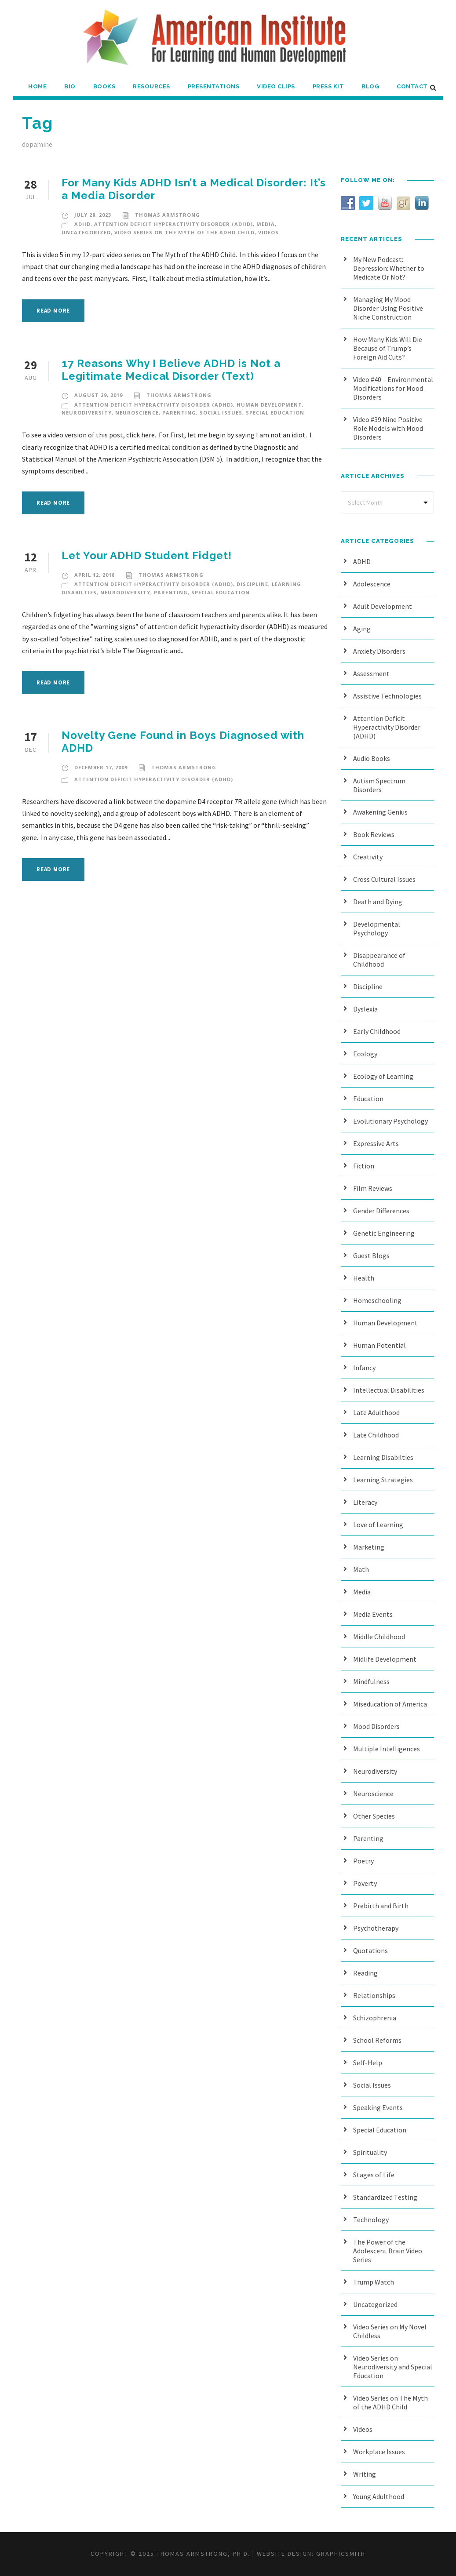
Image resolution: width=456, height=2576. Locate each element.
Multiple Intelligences (386, 1748)
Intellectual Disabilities (388, 1390)
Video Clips (276, 86)
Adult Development (382, 606)
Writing (364, 2474)
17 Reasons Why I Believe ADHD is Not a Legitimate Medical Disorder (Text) (171, 369)
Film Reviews (372, 1188)
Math (361, 1569)
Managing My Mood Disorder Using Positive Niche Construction (388, 308)
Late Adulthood (376, 1412)
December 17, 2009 (101, 767)
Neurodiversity (87, 412)
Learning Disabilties (383, 1457)
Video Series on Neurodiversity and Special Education (392, 2367)
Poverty (365, 1883)
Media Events (373, 1614)
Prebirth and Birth (381, 1905)
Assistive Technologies (387, 695)
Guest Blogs (371, 1255)
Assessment (371, 673)
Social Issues (221, 412)
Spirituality (370, 2152)
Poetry (363, 1860)
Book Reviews (373, 834)
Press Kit (328, 86)
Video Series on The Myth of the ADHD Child (184, 232)
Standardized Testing (385, 2197)
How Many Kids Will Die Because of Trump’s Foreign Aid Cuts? (387, 348)
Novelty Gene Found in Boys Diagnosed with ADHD (183, 741)
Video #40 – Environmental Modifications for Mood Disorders (393, 388)
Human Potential (379, 1345)
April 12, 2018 (94, 574)
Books (104, 86)
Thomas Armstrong (167, 214)
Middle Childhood (379, 1636)
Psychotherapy (375, 1928)
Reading (365, 1972)
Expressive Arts (376, 1143)
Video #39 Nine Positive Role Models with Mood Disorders (388, 428)
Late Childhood (376, 1434)
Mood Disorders (376, 1726)
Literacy (365, 1502)
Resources (151, 86)
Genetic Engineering (384, 1233)
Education (368, 1098)
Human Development (269, 404)
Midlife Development (384, 1659)
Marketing (368, 1547)
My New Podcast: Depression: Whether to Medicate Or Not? (388, 268)
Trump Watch (373, 2282)
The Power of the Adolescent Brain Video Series (387, 2251)
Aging (362, 628)
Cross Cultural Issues (384, 879)
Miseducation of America (390, 1703)
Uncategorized (86, 232)
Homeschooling (377, 1300)
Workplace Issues (379, 2451)
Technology (371, 2219)
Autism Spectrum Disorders (379, 785)
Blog (370, 86)
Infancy (364, 1367)
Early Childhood (377, 1031)
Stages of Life (373, 2174)
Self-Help (367, 2062)
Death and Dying (377, 901)
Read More (53, 310)
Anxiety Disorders (379, 651)
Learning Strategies (383, 1479)
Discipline (252, 584)
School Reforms (377, 2040)
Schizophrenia (374, 2017)
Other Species (374, 1816)
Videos (268, 232)
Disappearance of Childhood (379, 959)
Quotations (370, 1950)
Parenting (179, 412)
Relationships (374, 1995)
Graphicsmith (340, 2554)
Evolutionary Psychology (390, 1121)
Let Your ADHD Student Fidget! (147, 555)
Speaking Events (378, 2107)
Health (363, 1277)
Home (37, 86)
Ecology (365, 1053)
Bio (70, 86)
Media (265, 224)
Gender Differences (381, 1210)
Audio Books (371, 758)
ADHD (82, 224)
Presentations (214, 86)
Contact (412, 86)
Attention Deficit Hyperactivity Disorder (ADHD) (173, 224)
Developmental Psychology (376, 928)
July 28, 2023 (92, 214)
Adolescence (371, 583)
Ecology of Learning (383, 1076)
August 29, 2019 (98, 395)
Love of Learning (378, 1524)
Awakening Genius (380, 812)
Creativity (368, 856)
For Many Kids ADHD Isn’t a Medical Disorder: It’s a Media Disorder (194, 189)
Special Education (275, 412)
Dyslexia (365, 1008)
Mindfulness (371, 1681)
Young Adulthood (378, 2496)
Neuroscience (137, 412)
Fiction (363, 1165)
